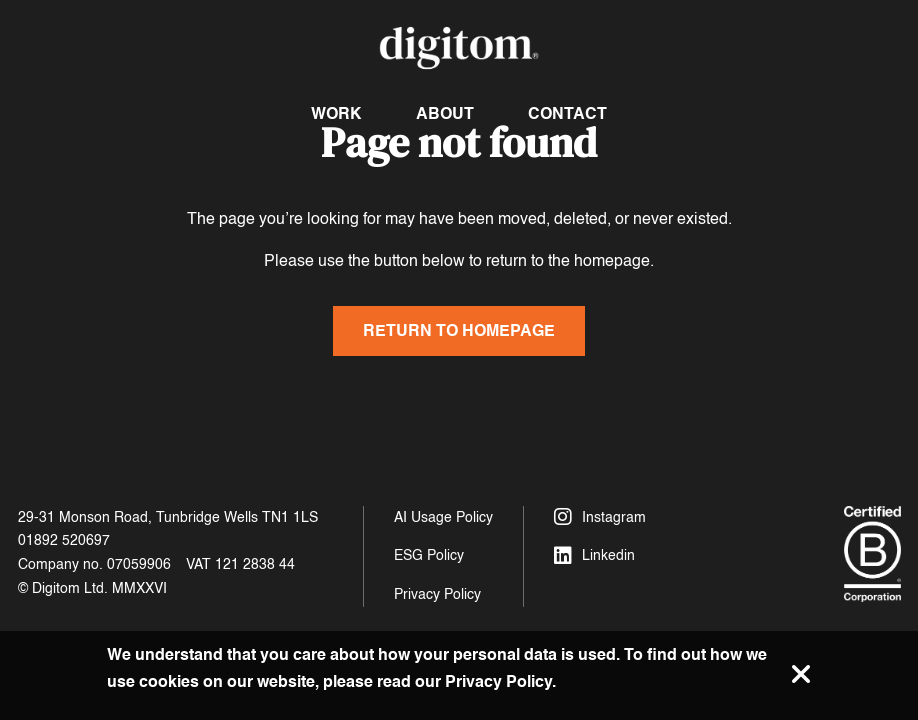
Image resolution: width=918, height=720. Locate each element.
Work (336, 113)
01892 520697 (64, 540)
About (445, 113)
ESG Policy (429, 555)
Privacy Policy (437, 594)
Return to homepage (459, 330)
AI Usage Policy (443, 517)
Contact (567, 113)
